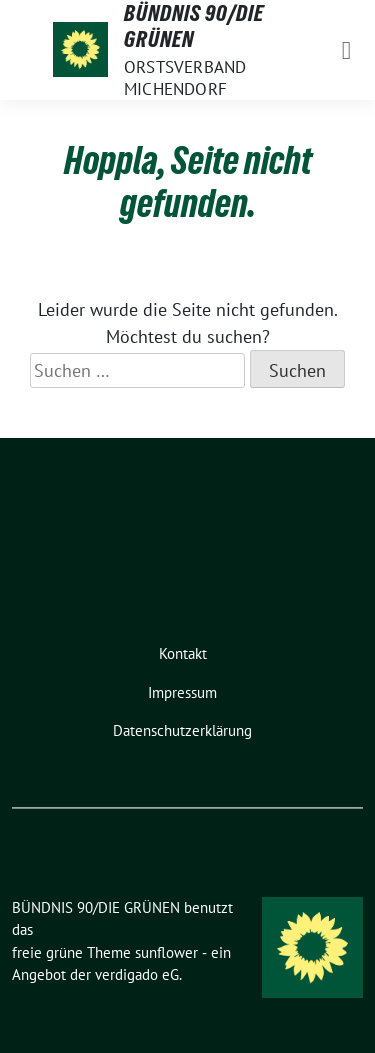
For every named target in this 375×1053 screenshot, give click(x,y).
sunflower (166, 952)
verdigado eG (137, 974)
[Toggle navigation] (346, 50)
